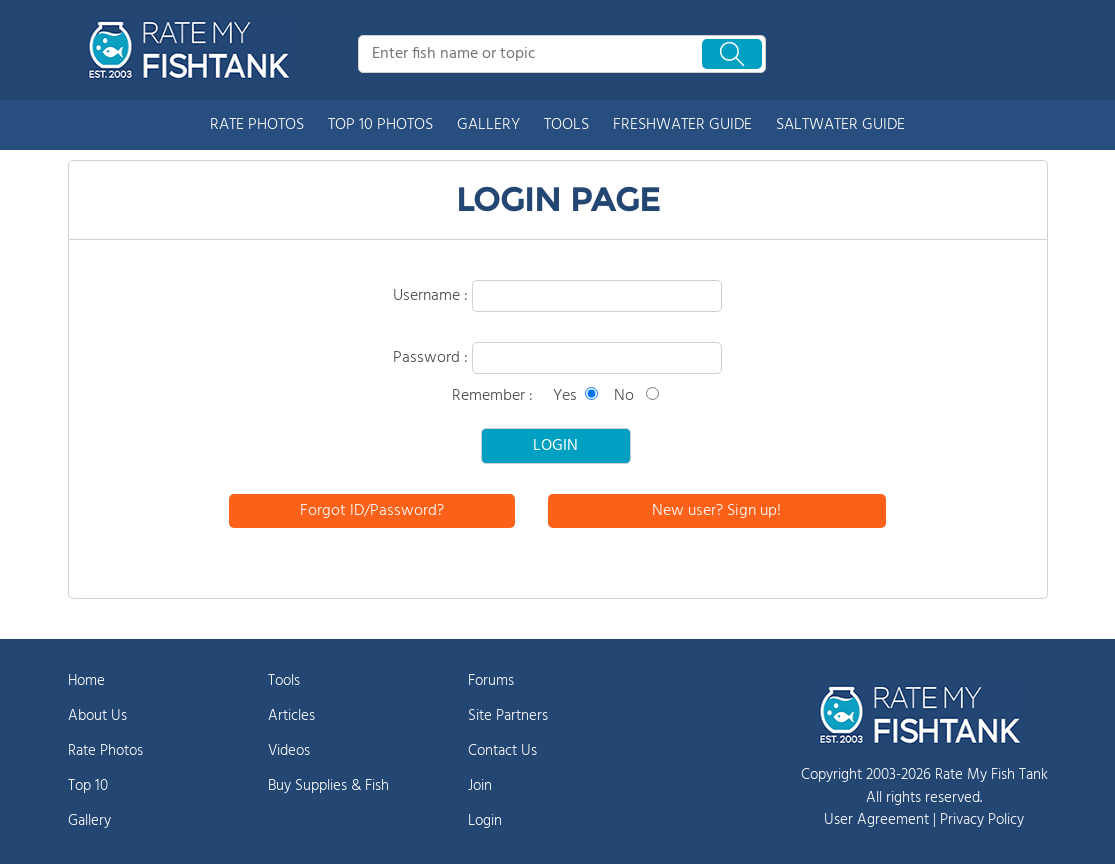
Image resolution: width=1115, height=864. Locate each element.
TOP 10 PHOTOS (380, 125)
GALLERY (488, 125)
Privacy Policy (982, 820)
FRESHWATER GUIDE (682, 125)
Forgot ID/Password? (372, 511)
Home (86, 681)
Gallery (89, 821)
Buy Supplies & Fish (328, 786)
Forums (491, 681)
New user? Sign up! (716, 511)
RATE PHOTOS (257, 125)
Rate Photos (105, 751)
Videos (289, 751)
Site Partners (508, 716)
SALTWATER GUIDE (840, 125)
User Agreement (876, 820)
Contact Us (502, 751)
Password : (432, 358)
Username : (432, 296)
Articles (291, 716)
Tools (284, 681)
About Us (97, 716)
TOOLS (566, 125)
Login (485, 821)
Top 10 (88, 786)
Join (480, 786)
